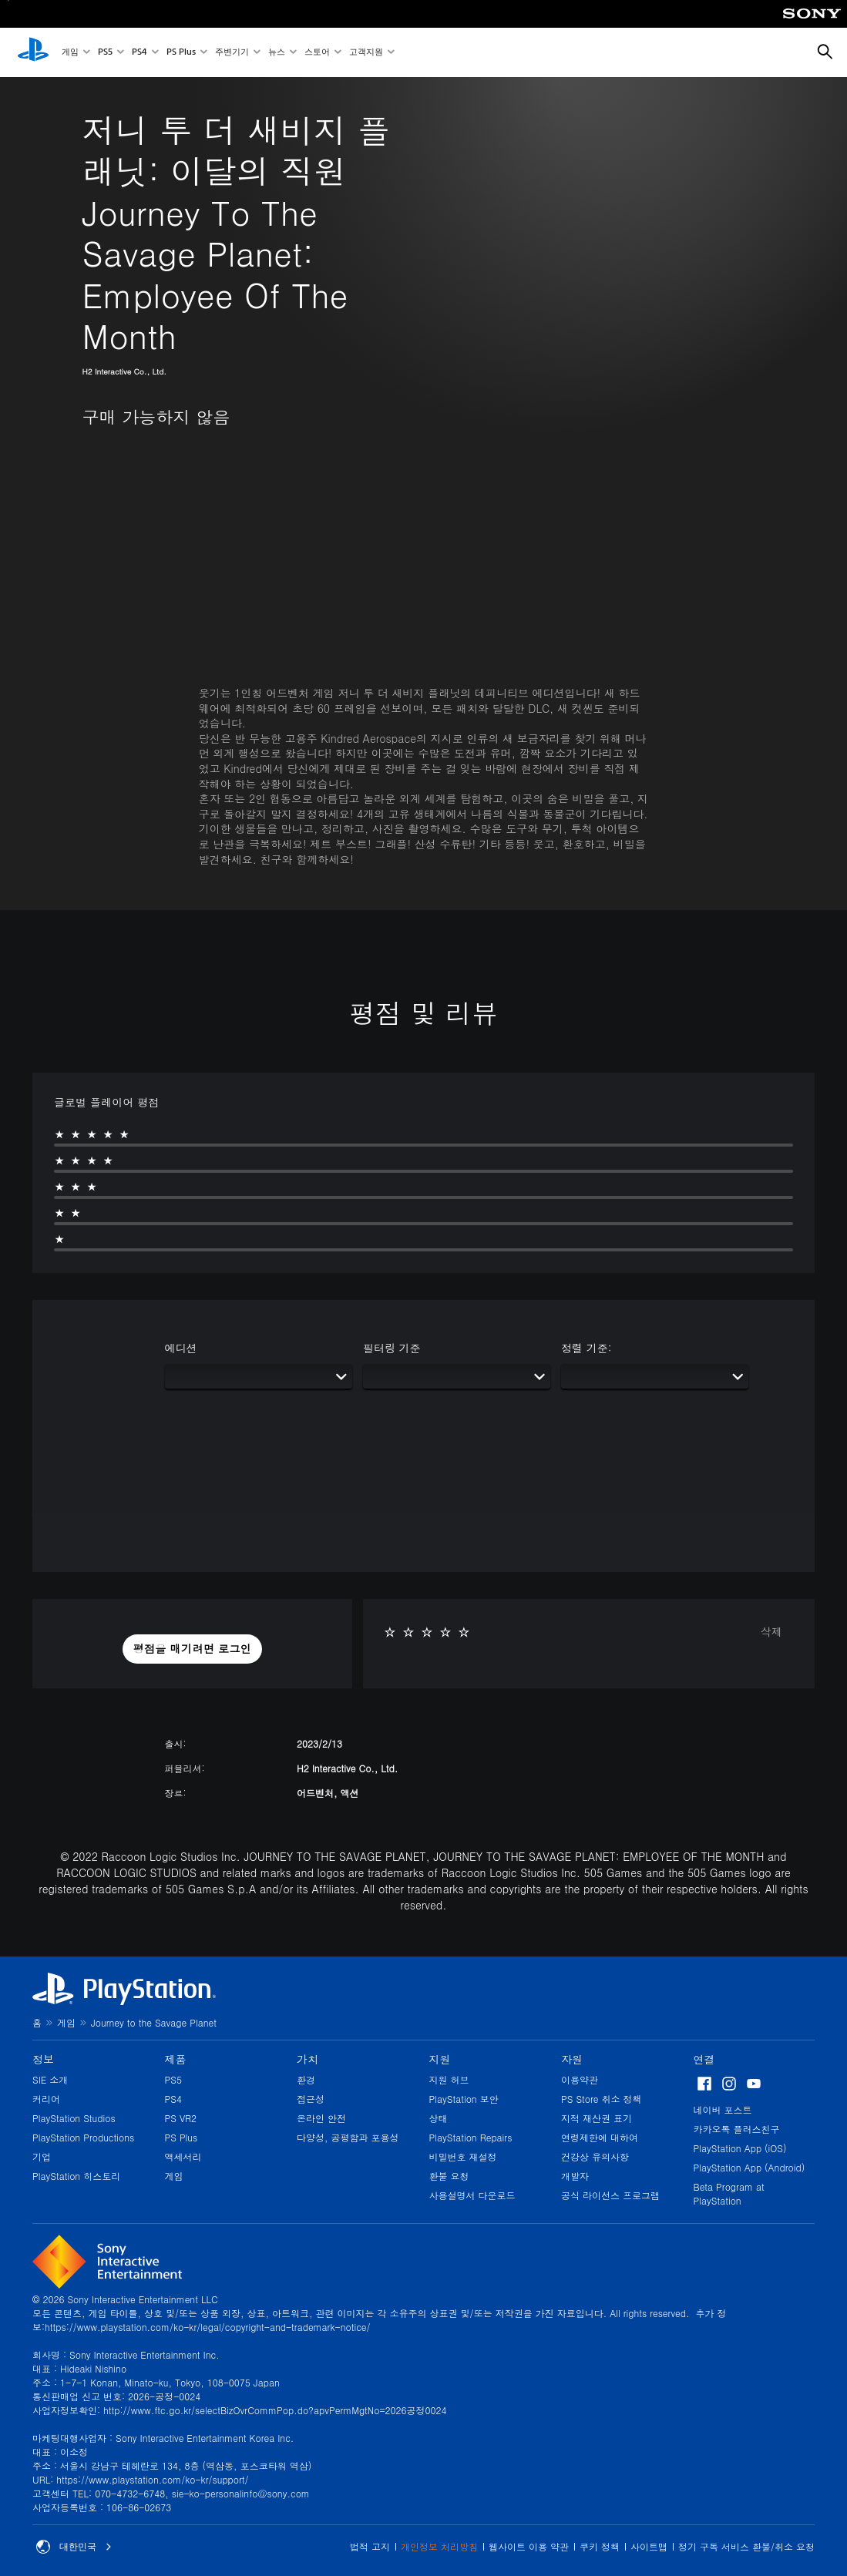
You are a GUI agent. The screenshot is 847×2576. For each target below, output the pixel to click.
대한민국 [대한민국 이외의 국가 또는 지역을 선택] (74, 2547)
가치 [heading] (307, 2059)
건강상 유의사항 (595, 2156)
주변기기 (232, 53)
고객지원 (366, 53)
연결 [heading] (704, 2059)
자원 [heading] (572, 2059)
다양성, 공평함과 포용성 (348, 2137)
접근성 (310, 2098)
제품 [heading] (176, 2059)
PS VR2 (181, 2117)
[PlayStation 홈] (33, 52)
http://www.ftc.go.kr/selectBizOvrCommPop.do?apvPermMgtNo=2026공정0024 (274, 2409)
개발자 (575, 2175)
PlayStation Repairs (471, 2137)
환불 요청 (449, 2175)
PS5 (105, 53)
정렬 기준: (586, 1347)
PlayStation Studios (74, 2117)
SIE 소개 (50, 2079)
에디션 (181, 1347)
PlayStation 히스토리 (76, 2175)
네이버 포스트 (723, 2109)
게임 (70, 53)
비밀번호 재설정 (463, 2156)
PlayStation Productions (83, 2137)
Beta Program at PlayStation (729, 2193)
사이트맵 (648, 2546)
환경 (306, 2079)
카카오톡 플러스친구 (737, 2128)
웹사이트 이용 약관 (529, 2546)
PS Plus (181, 53)
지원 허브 (449, 2079)
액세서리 (183, 2156)
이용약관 (579, 2079)
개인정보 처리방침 (439, 2546)
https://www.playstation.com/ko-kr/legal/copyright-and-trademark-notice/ (207, 2326)
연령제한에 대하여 (599, 2137)
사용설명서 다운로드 (472, 2195)
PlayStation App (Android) (749, 2167)
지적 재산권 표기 (596, 2117)
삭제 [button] (771, 1631)
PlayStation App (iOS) (740, 2148)
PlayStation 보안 (464, 2098)
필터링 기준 (392, 1347)
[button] (192, 1649)
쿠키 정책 (600, 2546)
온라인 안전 (321, 2117)
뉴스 (276, 53)
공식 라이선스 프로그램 (610, 2195)
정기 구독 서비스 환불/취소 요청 (746, 2546)
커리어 (46, 2098)
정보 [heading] (43, 2059)
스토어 (317, 53)
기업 (41, 2156)
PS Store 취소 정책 (601, 2098)
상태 (438, 2117)
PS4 (139, 53)
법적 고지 (370, 2546)
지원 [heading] (440, 2059)
